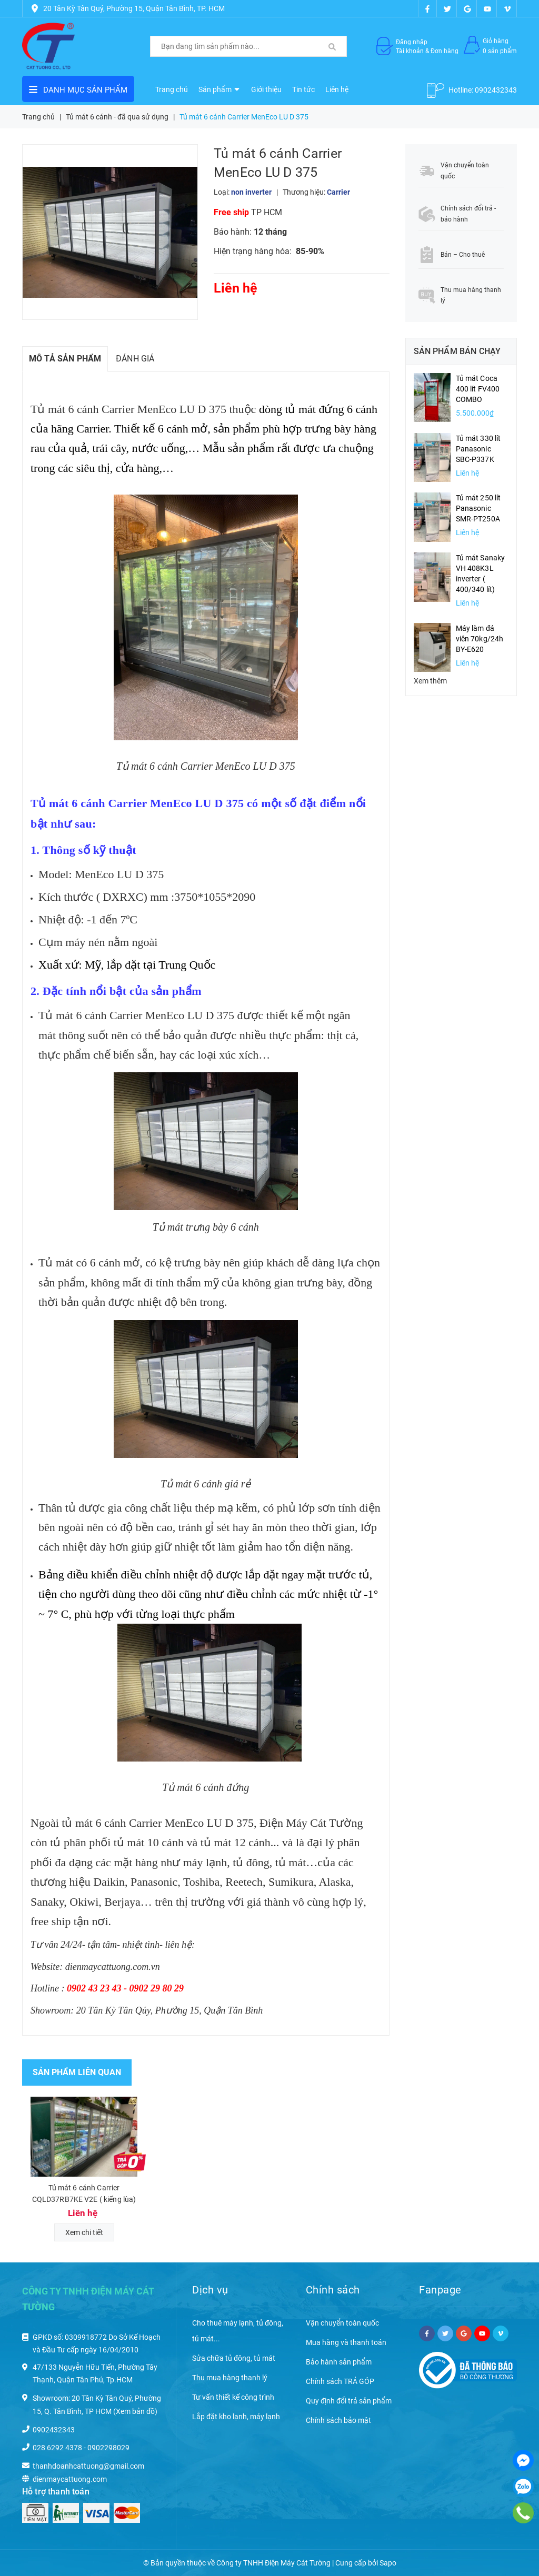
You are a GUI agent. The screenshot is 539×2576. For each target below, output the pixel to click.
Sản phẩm (219, 89)
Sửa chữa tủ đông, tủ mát (233, 2358)
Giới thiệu (266, 89)
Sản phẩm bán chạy (457, 351)
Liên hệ (336, 89)
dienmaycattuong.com (70, 2479)
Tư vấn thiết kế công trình (233, 2397)
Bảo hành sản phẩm (339, 2362)
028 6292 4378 (57, 2447)
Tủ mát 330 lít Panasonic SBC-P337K (478, 449)
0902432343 (496, 90)
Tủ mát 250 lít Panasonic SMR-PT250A (478, 508)
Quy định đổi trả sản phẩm (349, 2401)
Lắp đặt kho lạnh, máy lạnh (236, 2416)
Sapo (388, 2563)
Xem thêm (430, 681)
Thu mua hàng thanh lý (229, 2377)
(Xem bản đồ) (135, 2411)
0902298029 (108, 2447)
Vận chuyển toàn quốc (342, 2323)
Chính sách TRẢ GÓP (340, 2381)
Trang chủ (171, 89)
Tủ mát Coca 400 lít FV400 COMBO (478, 389)
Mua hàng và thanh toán (346, 2342)
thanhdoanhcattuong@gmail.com (88, 2466)
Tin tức (303, 89)
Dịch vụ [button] (210, 2289)
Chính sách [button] (333, 2289)
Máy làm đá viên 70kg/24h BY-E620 (480, 638)
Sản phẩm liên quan (77, 2072)
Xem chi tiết (84, 2232)
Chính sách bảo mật (338, 2420)
